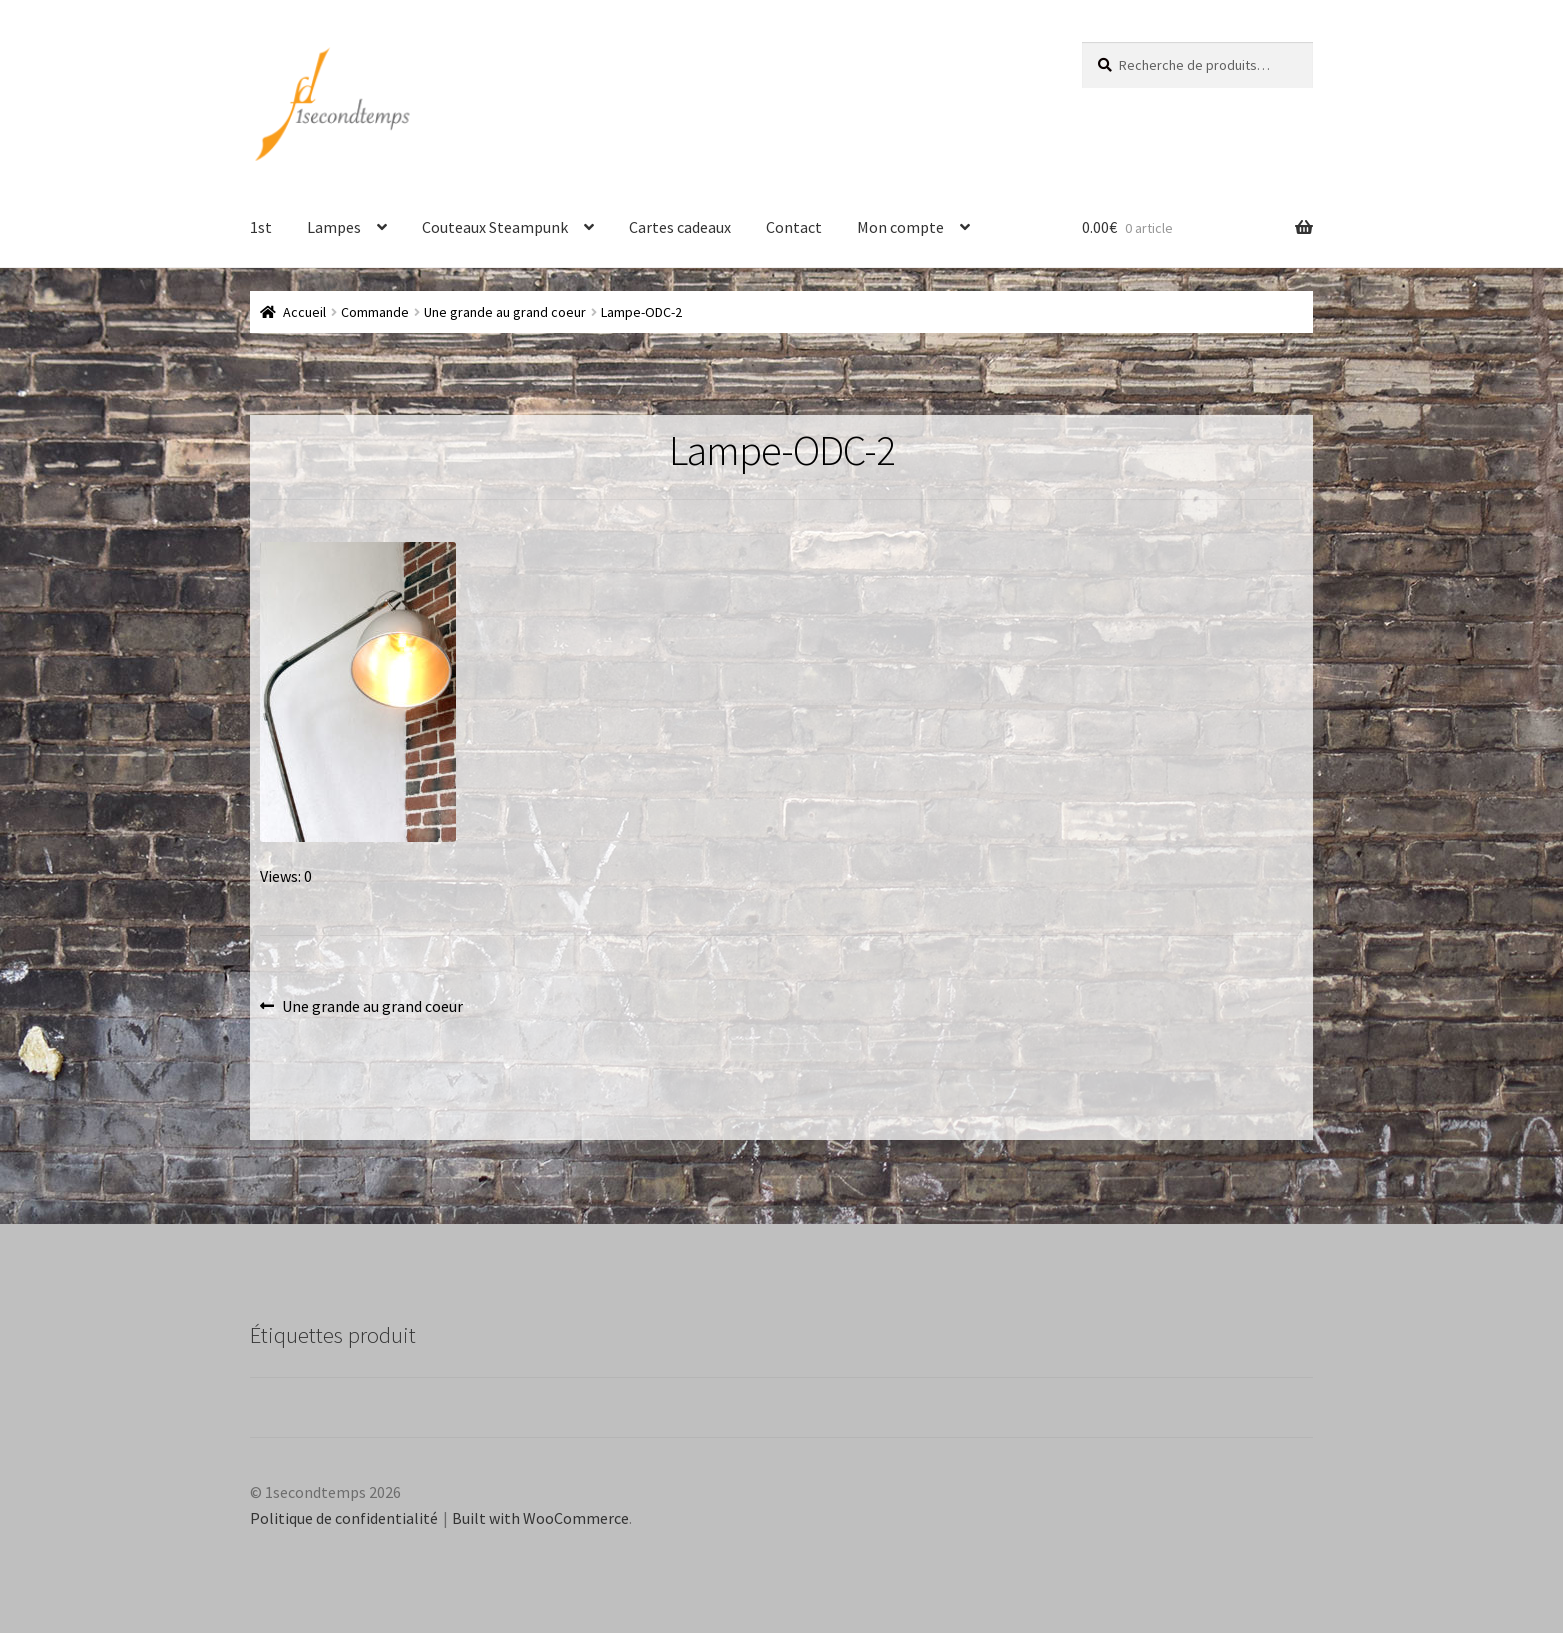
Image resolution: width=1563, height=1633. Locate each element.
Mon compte (900, 227)
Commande (375, 312)
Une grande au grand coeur (505, 312)
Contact (794, 227)
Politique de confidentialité (344, 1518)
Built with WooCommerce (540, 1518)
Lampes (334, 227)
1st (261, 227)
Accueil (304, 312)
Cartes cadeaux (680, 227)
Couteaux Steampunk (495, 227)
